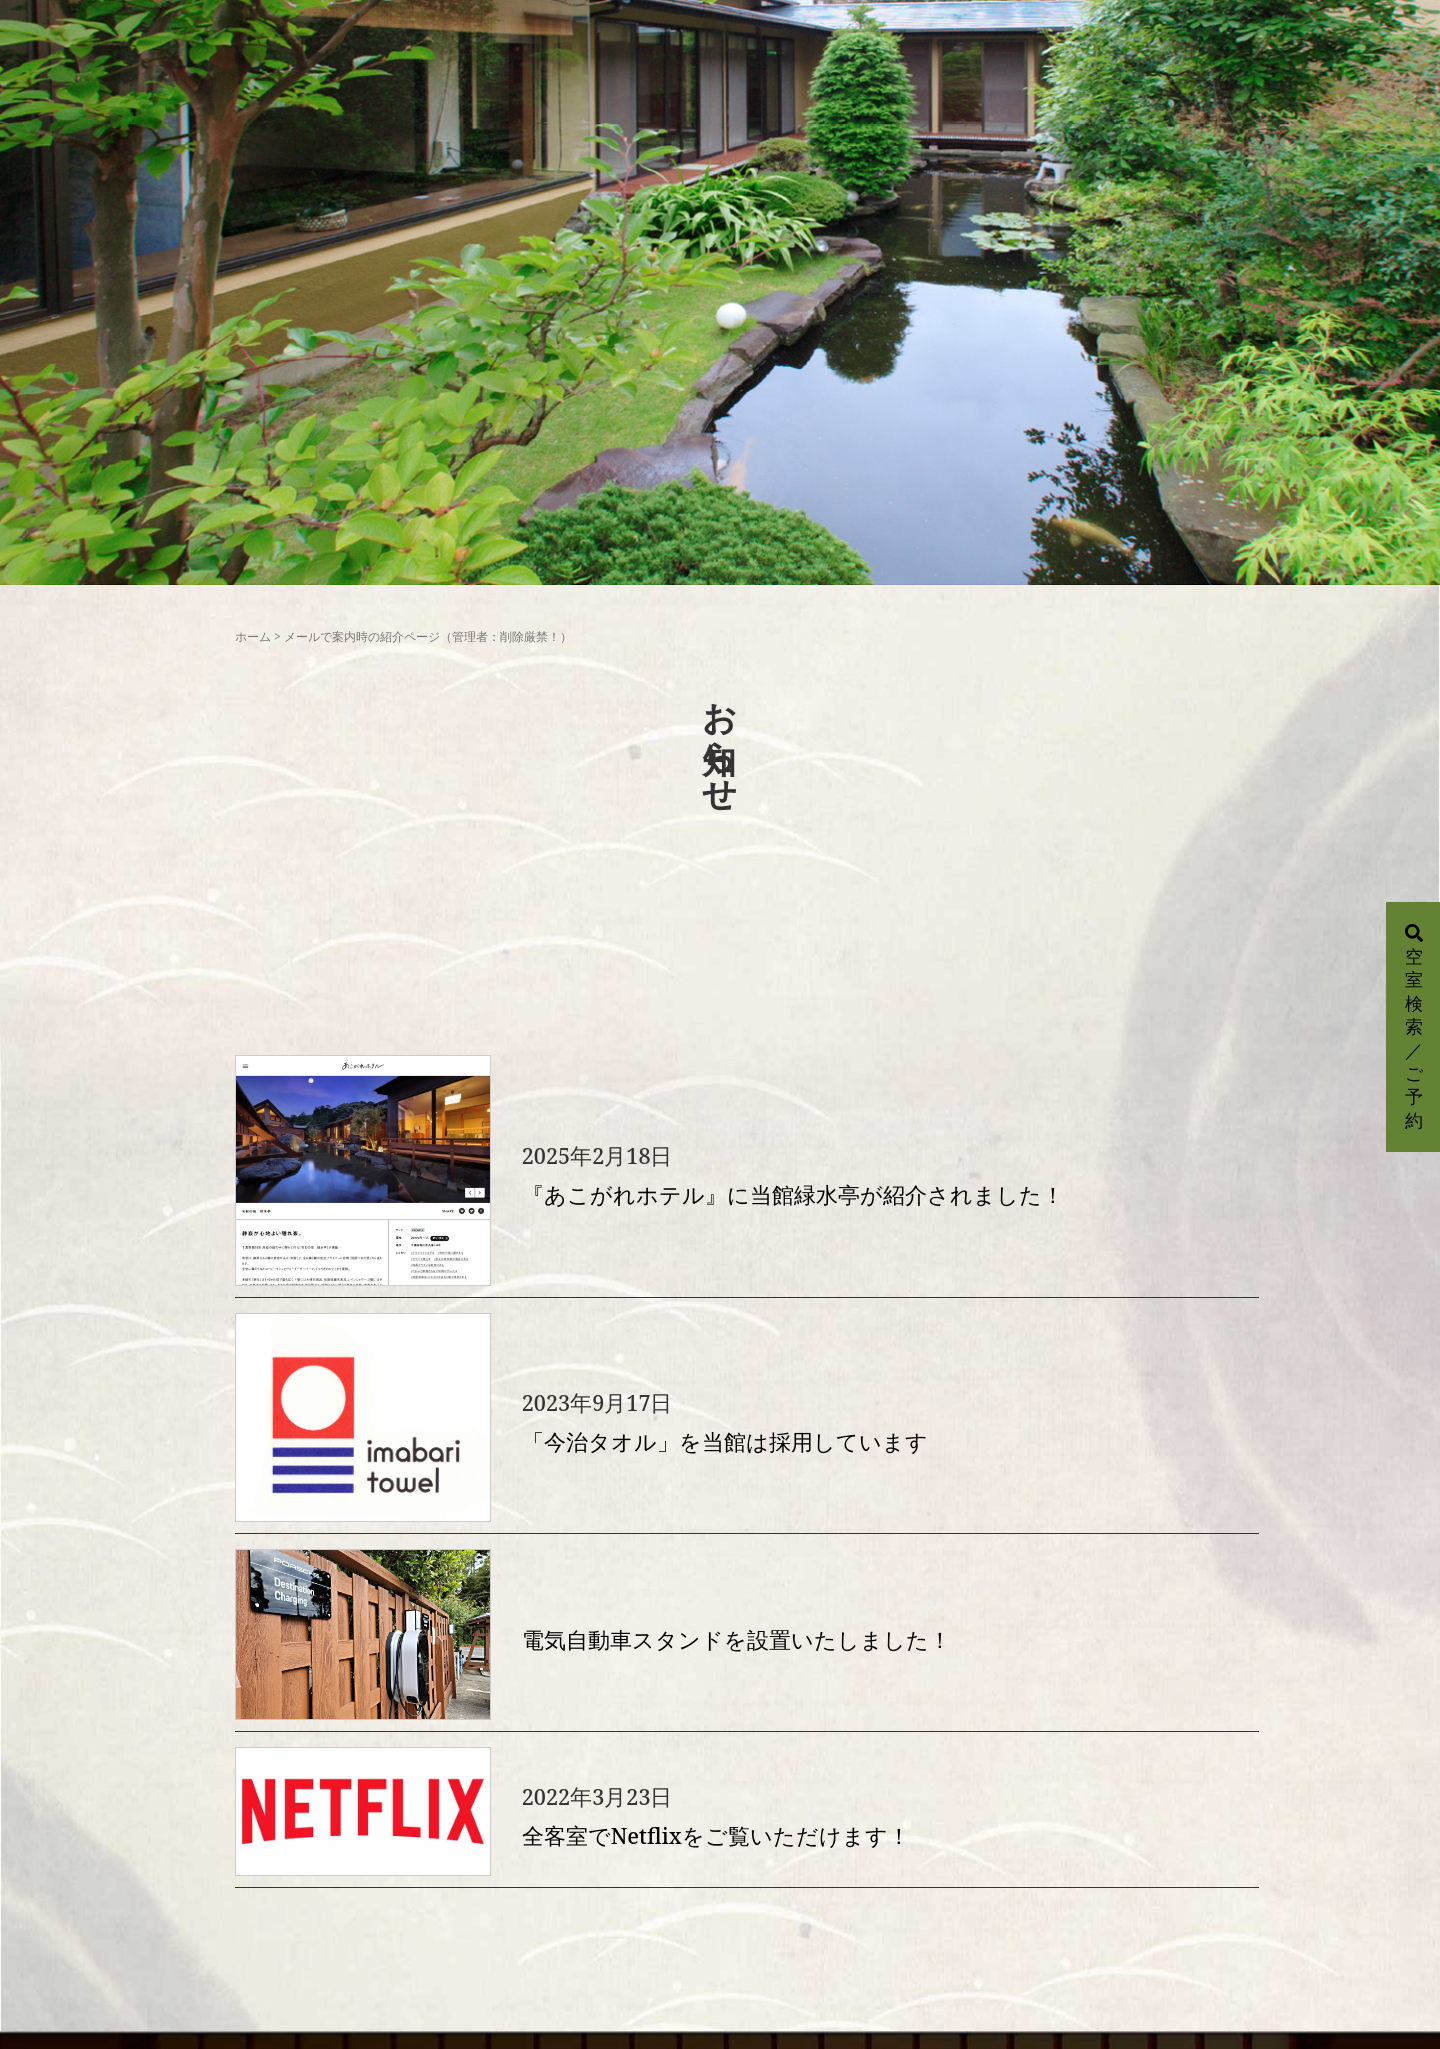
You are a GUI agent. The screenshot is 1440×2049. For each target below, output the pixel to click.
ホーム (253, 636)
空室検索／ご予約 (1414, 1028)
